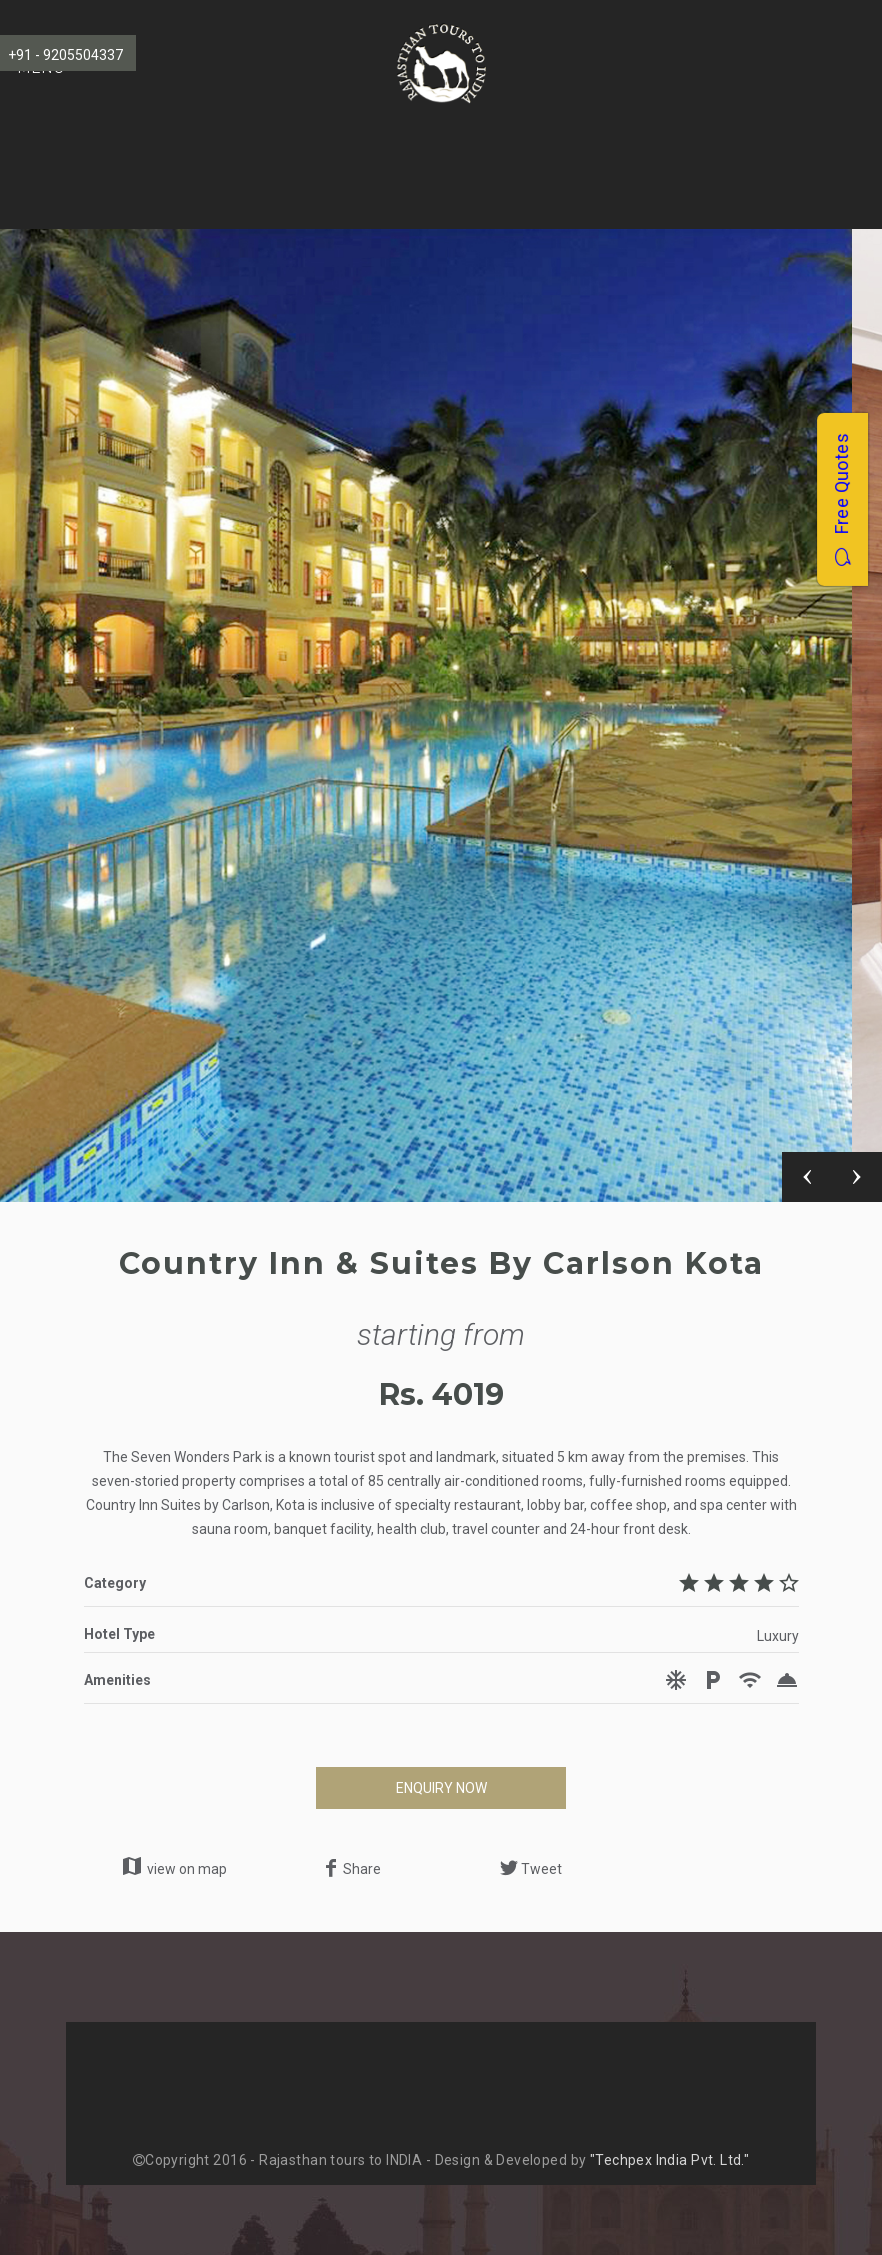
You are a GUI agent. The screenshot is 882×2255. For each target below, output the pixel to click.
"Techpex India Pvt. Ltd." (670, 2160)
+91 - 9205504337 (65, 55)
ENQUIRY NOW (441, 1788)
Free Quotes (841, 498)
